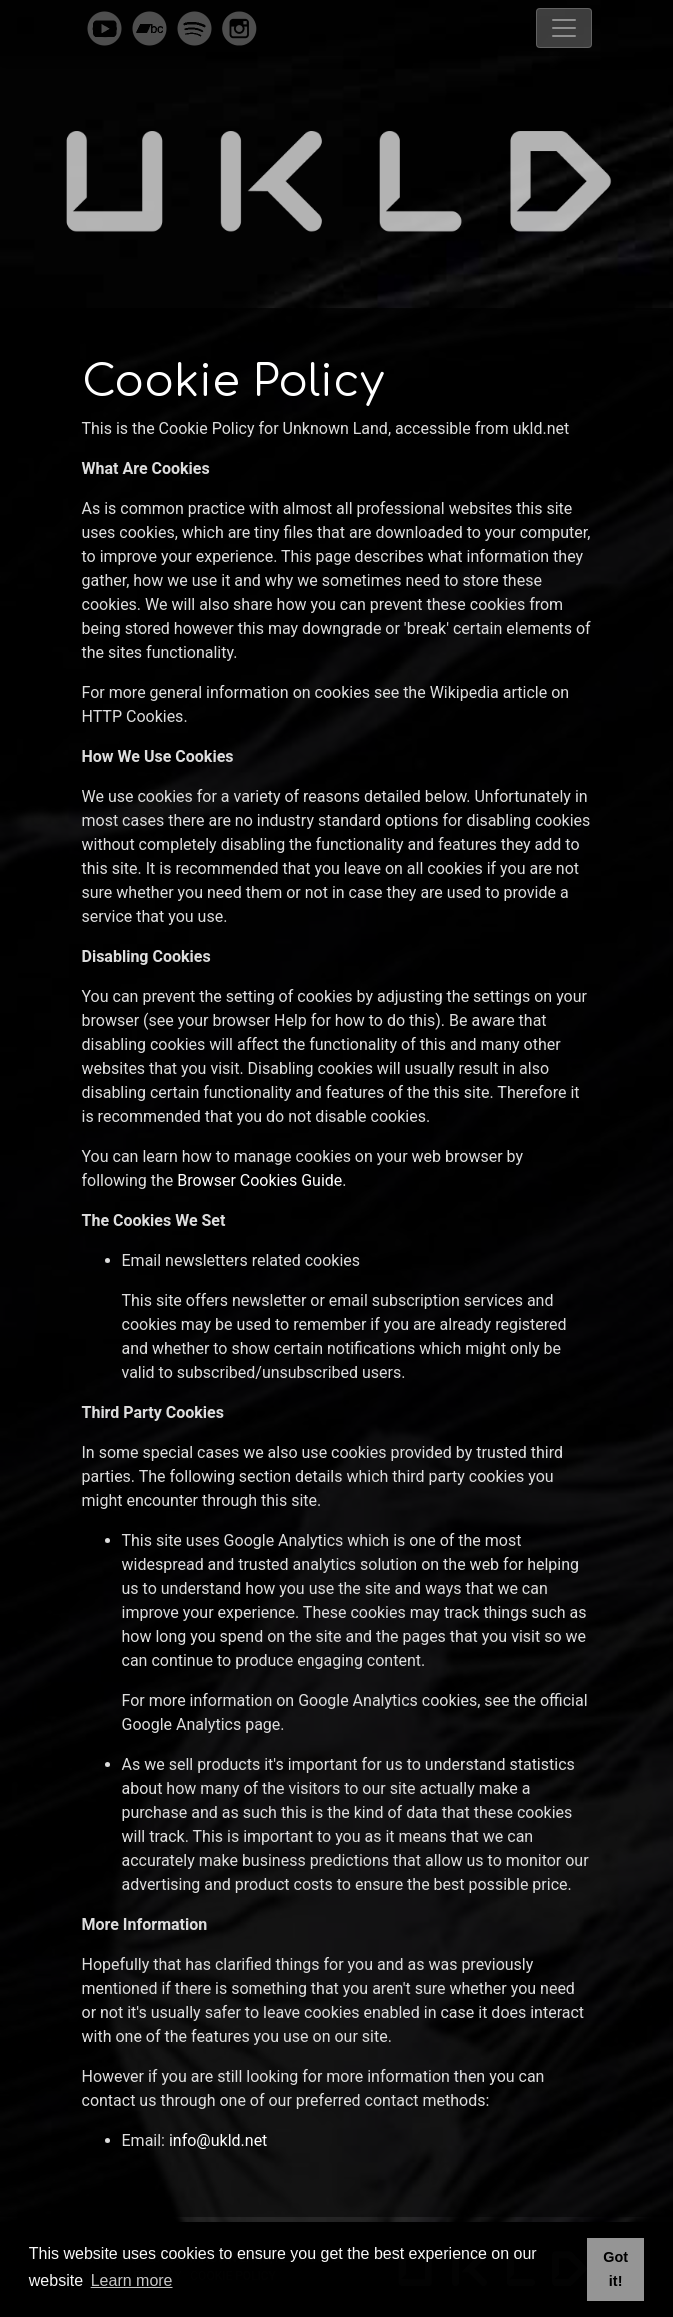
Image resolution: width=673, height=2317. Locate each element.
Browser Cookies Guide (259, 1180)
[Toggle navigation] (564, 28)
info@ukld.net (218, 2140)
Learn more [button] (132, 2280)
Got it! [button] (615, 2269)
